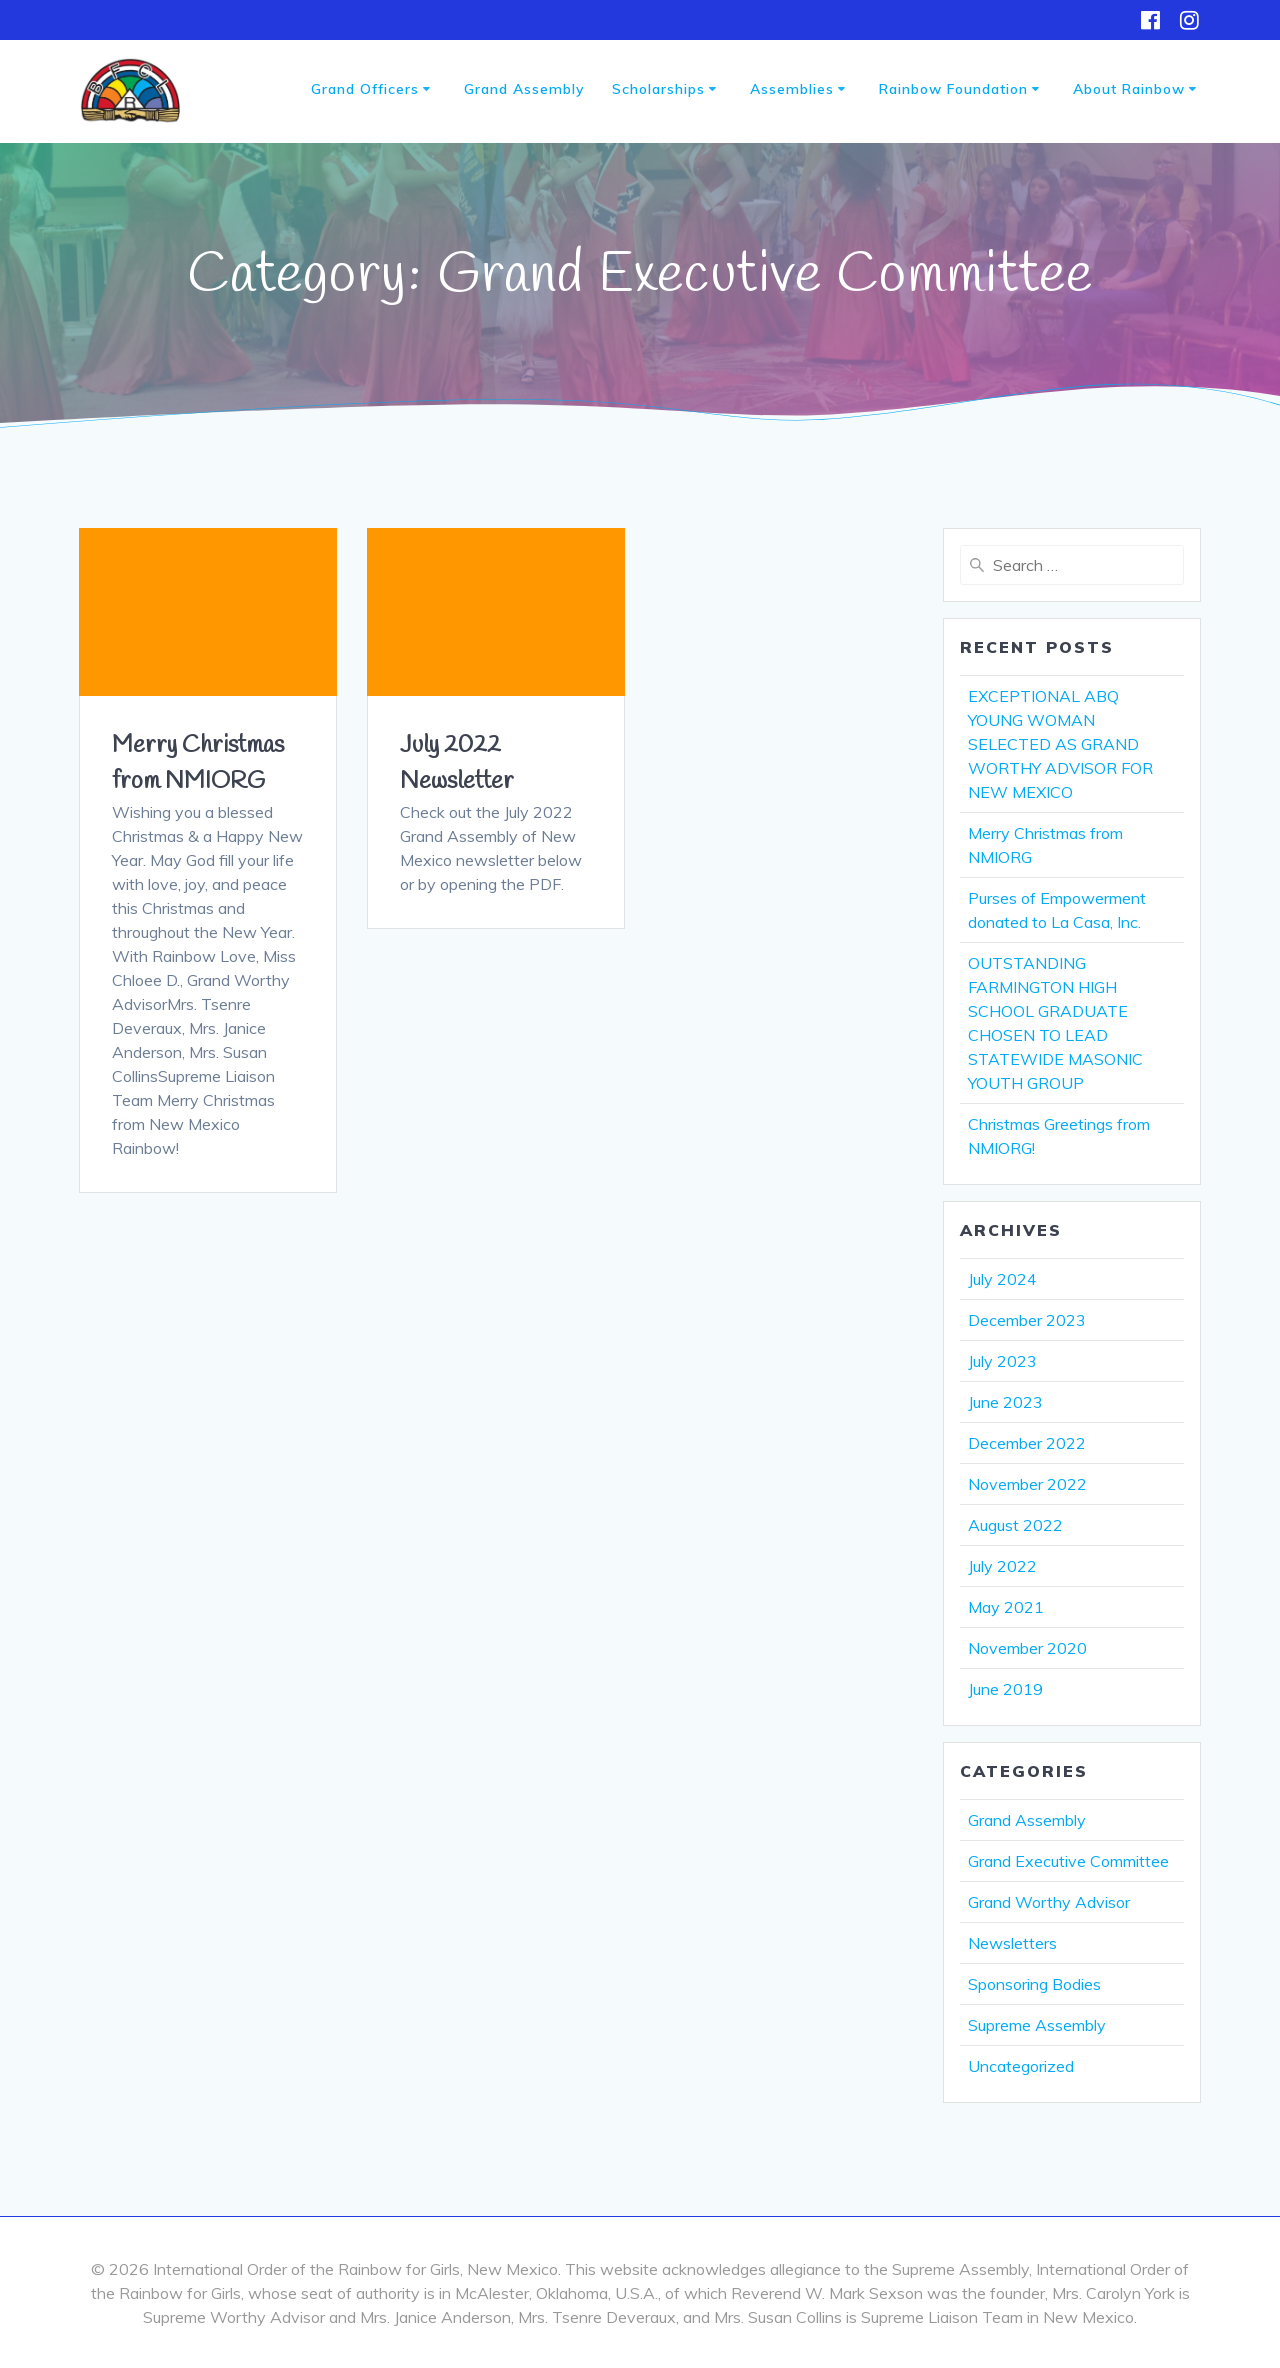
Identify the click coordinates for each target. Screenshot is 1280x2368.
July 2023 (1002, 1361)
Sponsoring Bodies (1034, 1984)
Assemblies (792, 89)
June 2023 (1005, 1402)
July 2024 (1002, 1279)
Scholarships (658, 89)
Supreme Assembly (1037, 2025)
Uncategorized (1021, 2066)
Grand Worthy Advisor (1049, 1902)
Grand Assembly (524, 89)
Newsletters (1012, 1943)
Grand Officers (365, 89)
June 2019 (1005, 1689)
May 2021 (1006, 1607)
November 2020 (1027, 1648)
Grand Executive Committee (1068, 1861)
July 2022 (1002, 1566)
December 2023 (1027, 1320)
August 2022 (1015, 1525)
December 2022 (1027, 1443)
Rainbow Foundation (953, 89)
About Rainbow (1129, 89)
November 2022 (1027, 1484)
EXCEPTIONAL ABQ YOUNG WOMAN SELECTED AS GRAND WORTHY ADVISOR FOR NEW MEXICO (1060, 744)
